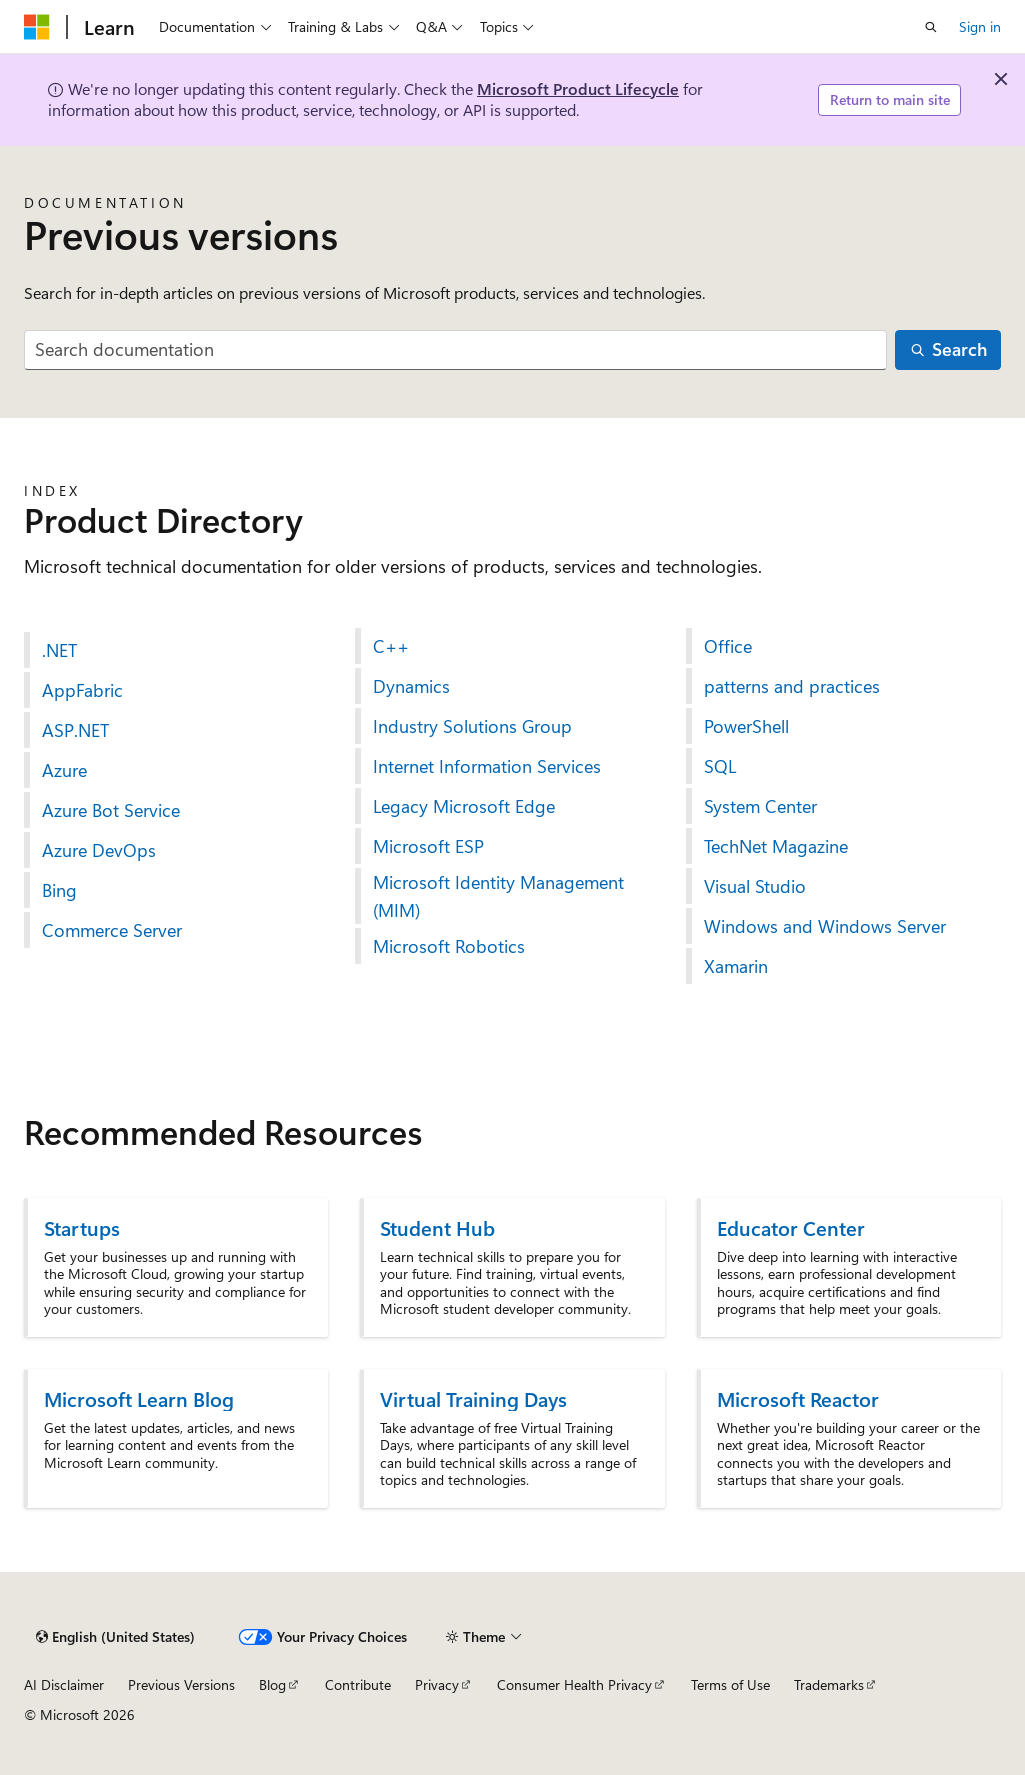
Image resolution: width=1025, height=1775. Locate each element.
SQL (720, 766)
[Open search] (931, 27)
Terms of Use (730, 1684)
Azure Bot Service (111, 810)
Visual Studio (755, 886)
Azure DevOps (99, 850)
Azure (64, 770)
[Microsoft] (37, 27)
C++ (391, 646)
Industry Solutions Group (472, 726)
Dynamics (411, 686)
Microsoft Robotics (449, 946)
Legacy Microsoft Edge (464, 806)
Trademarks (829, 1684)
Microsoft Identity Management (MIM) (498, 896)
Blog (272, 1684)
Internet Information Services (487, 766)
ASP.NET (75, 730)
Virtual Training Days (473, 1398)
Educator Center (791, 1227)
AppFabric (82, 690)
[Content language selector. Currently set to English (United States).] (115, 1637)
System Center (760, 806)
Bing (59, 890)
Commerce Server (112, 930)
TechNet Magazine (776, 846)
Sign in (980, 26)
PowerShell (746, 726)
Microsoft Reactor (798, 1398)
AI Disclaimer (64, 1684)
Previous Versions (181, 1684)
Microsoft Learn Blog (139, 1398)
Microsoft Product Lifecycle (578, 88)
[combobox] (455, 350)
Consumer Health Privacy (574, 1684)
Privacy (437, 1684)
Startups (82, 1227)
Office (728, 646)
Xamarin (736, 966)
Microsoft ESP (428, 846)
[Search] (948, 350)
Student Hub (437, 1227)
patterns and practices (792, 686)
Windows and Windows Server (825, 926)
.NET (59, 650)
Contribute (358, 1684)
